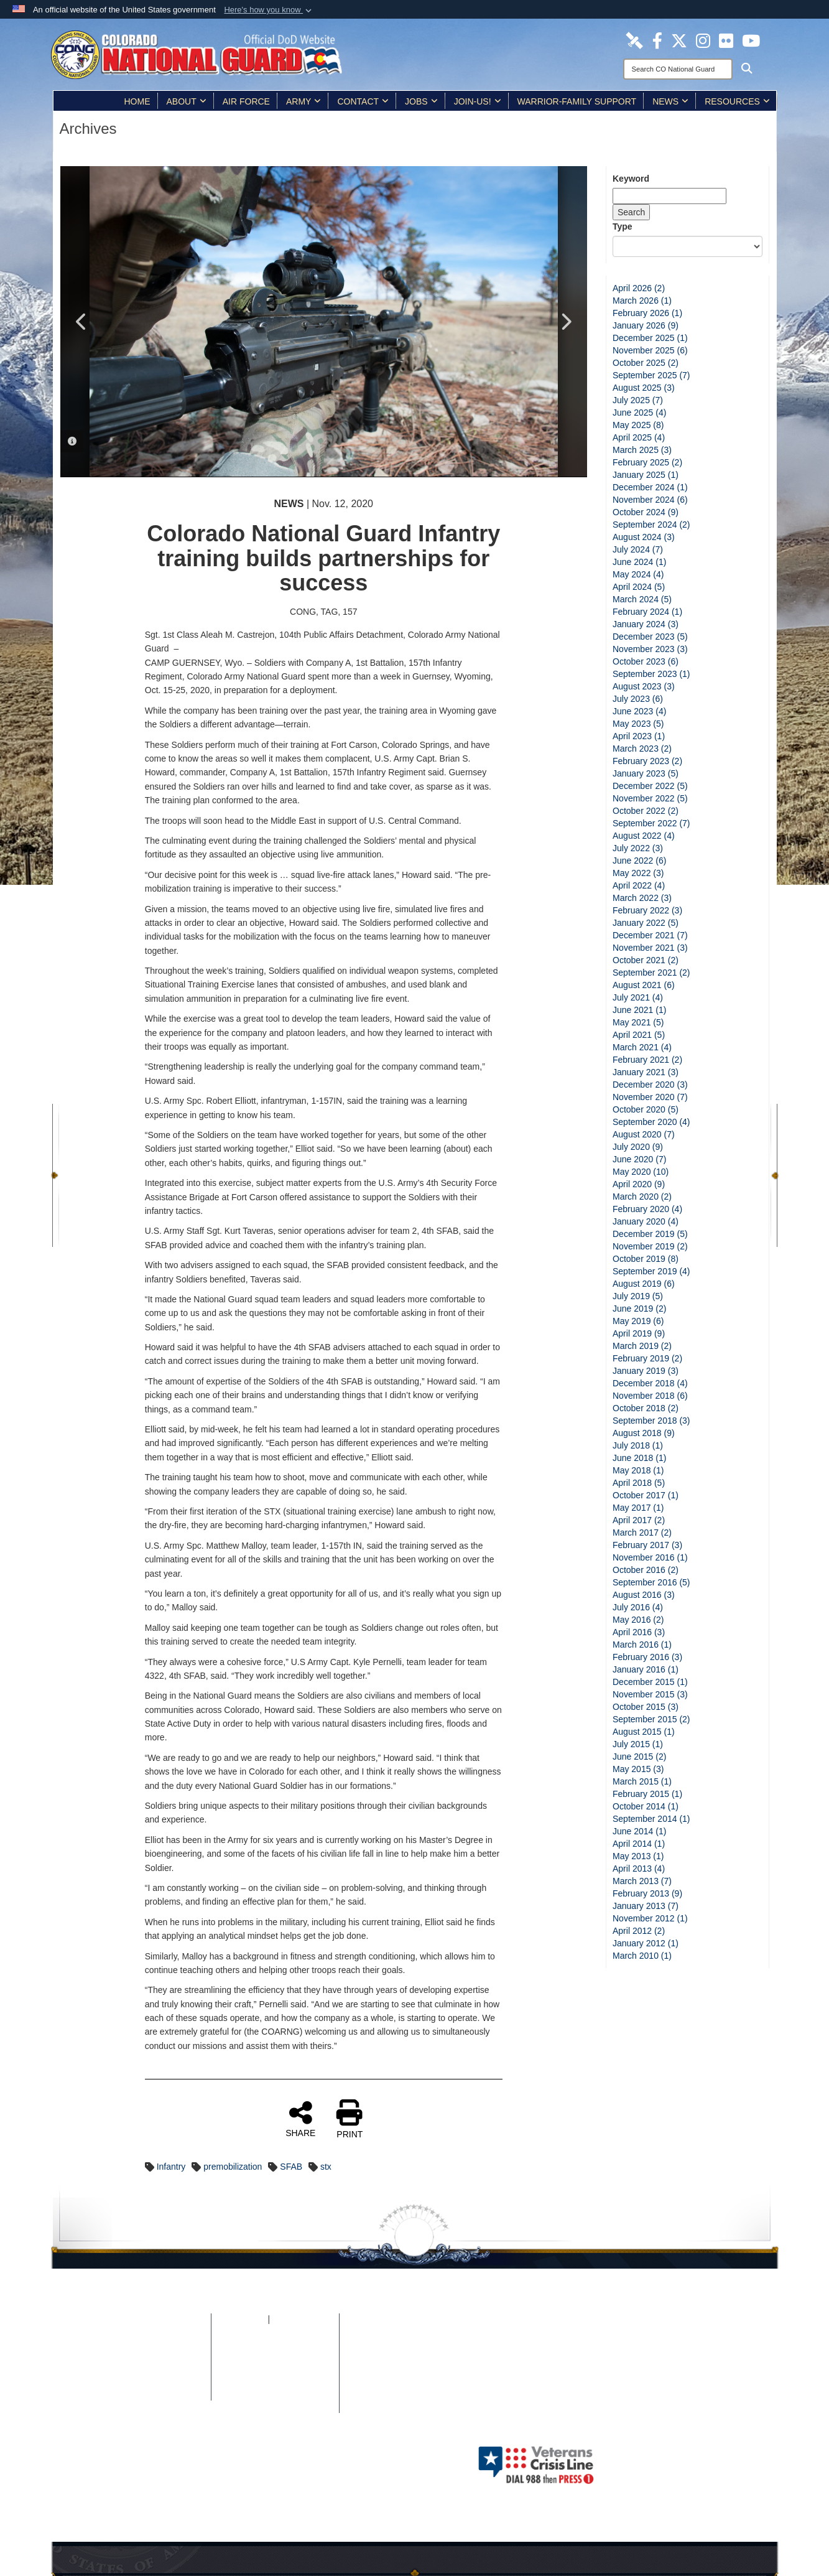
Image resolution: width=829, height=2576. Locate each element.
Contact (363, 101)
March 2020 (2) (642, 1197)
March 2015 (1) (642, 1781)
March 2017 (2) (642, 1533)
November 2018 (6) (650, 1396)
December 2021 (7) (650, 935)
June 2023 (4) (639, 711)
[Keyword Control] (669, 196)
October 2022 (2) (645, 811)
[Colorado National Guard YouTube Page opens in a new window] (751, 40)
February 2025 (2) (647, 462)
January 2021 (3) (645, 1072)
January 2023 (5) (645, 773)
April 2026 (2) (639, 288)
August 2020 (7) (644, 1134)
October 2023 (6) (645, 661)
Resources (737, 101)
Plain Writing (275, 2357)
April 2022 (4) (639, 885)
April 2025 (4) (639, 437)
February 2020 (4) (647, 1209)
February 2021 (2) (647, 1060)
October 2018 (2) (645, 1408)
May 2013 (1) (638, 1856)
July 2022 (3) (638, 848)
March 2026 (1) (642, 301)
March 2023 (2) (642, 749)
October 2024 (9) (645, 512)
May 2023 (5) (638, 724)
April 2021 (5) (639, 1035)
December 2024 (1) (650, 487)
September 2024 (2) (651, 525)
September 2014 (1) (651, 1819)
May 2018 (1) (638, 1470)
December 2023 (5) (650, 637)
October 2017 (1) (645, 1495)
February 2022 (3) (647, 910)
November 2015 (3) (650, 1694)
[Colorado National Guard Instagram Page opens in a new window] (703, 40)
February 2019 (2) (647, 1358)
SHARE (300, 2118)
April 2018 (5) (639, 1483)
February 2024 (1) (647, 612)
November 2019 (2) (650, 1246)
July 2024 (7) (638, 549)
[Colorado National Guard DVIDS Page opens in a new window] (634, 40)
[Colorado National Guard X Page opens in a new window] (679, 40)
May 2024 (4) (638, 574)
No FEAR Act (275, 2332)
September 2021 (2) (651, 973)
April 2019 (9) (639, 1333)
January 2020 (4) (645, 1221)
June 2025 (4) (639, 413)
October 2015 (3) (645, 1707)
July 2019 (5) (638, 1296)
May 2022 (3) (638, 873)
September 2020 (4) (651, 1122)
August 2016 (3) (644, 1595)
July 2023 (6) (638, 699)
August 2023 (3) (644, 686)
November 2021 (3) (650, 948)
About (186, 101)
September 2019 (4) (651, 1271)
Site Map (162, 2332)
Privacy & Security (162, 2344)
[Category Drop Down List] (687, 246)
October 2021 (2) (645, 960)
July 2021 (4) (638, 997)
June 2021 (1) (639, 1010)
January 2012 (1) (645, 1943)
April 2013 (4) (639, 1869)
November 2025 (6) (650, 350)
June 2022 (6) (639, 861)
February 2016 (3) (647, 1657)
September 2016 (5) (651, 1582)
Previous (82, 321)
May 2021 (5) (638, 1022)
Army (303, 101)
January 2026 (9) (645, 325)
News (670, 101)
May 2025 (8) (638, 425)
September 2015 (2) (651, 1719)
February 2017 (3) (647, 1545)
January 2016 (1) (645, 1669)
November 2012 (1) (650, 1918)
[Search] (678, 69)
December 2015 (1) (650, 1682)
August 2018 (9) (644, 1433)
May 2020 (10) (641, 1172)
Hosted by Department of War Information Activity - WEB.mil (334, 2465)
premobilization (232, 2167)
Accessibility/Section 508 (275, 2369)
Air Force (246, 101)
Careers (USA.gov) (275, 2406)
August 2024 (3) (644, 537)
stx (325, 2167)
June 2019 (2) (639, 1309)
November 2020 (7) (650, 1097)
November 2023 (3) (650, 649)
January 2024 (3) (645, 624)
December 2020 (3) (650, 1085)
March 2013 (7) (642, 1881)
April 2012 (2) (639, 1931)
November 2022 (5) (650, 798)
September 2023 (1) (651, 674)
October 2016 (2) (645, 1570)
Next (565, 321)
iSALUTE (286, 2319)
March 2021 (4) (642, 1047)
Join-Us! (477, 101)
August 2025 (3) (644, 388)
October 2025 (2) (645, 363)
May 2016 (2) (638, 1620)
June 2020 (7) (639, 1159)
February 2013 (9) (647, 1893)
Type (622, 226)
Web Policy (162, 2382)
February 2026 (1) (647, 313)
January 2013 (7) (645, 1906)
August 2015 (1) (644, 1732)
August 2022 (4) (644, 836)
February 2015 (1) (647, 1794)
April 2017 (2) (639, 1520)
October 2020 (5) (645, 1109)
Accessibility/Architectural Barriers (275, 2382)
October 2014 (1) (645, 1806)
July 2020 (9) (638, 1147)
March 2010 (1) (642, 1956)
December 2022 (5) (650, 786)
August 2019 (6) (644, 1284)
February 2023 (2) (647, 761)
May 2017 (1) (638, 1508)
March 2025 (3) (642, 450)
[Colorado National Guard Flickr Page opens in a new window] (726, 40)
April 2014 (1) (639, 1844)
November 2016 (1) (650, 1557)
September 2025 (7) (651, 375)
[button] (269, 10)
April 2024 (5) (639, 587)
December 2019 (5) (650, 1234)
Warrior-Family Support (577, 101)
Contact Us (275, 2394)
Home (137, 101)
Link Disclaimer (162, 2357)
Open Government (275, 2344)
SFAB (291, 2167)
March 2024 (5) (642, 599)
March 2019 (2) (642, 1346)
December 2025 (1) (650, 338)
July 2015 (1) (638, 1744)
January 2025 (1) (645, 475)
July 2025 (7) (638, 400)
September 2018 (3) (651, 1421)
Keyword (631, 179)
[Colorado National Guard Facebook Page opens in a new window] (657, 40)
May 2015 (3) (638, 1769)
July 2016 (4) (638, 1607)
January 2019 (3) (645, 1371)
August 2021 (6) (644, 985)
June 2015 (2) (639, 1757)
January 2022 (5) (645, 923)
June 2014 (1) (639, 1831)
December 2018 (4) (650, 1383)
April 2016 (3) (639, 1632)
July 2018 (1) (638, 1445)
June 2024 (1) (639, 562)
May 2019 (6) (638, 1321)
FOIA (257, 2319)
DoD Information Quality (162, 2369)
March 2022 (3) (642, 898)
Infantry (171, 2167)
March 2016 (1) (642, 1645)
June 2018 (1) (639, 1458)
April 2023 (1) (639, 736)
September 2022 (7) (651, 823)
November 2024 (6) (650, 500)
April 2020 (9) (639, 1184)
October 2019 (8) (645, 1259)
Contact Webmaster (162, 2394)
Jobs (421, 101)
